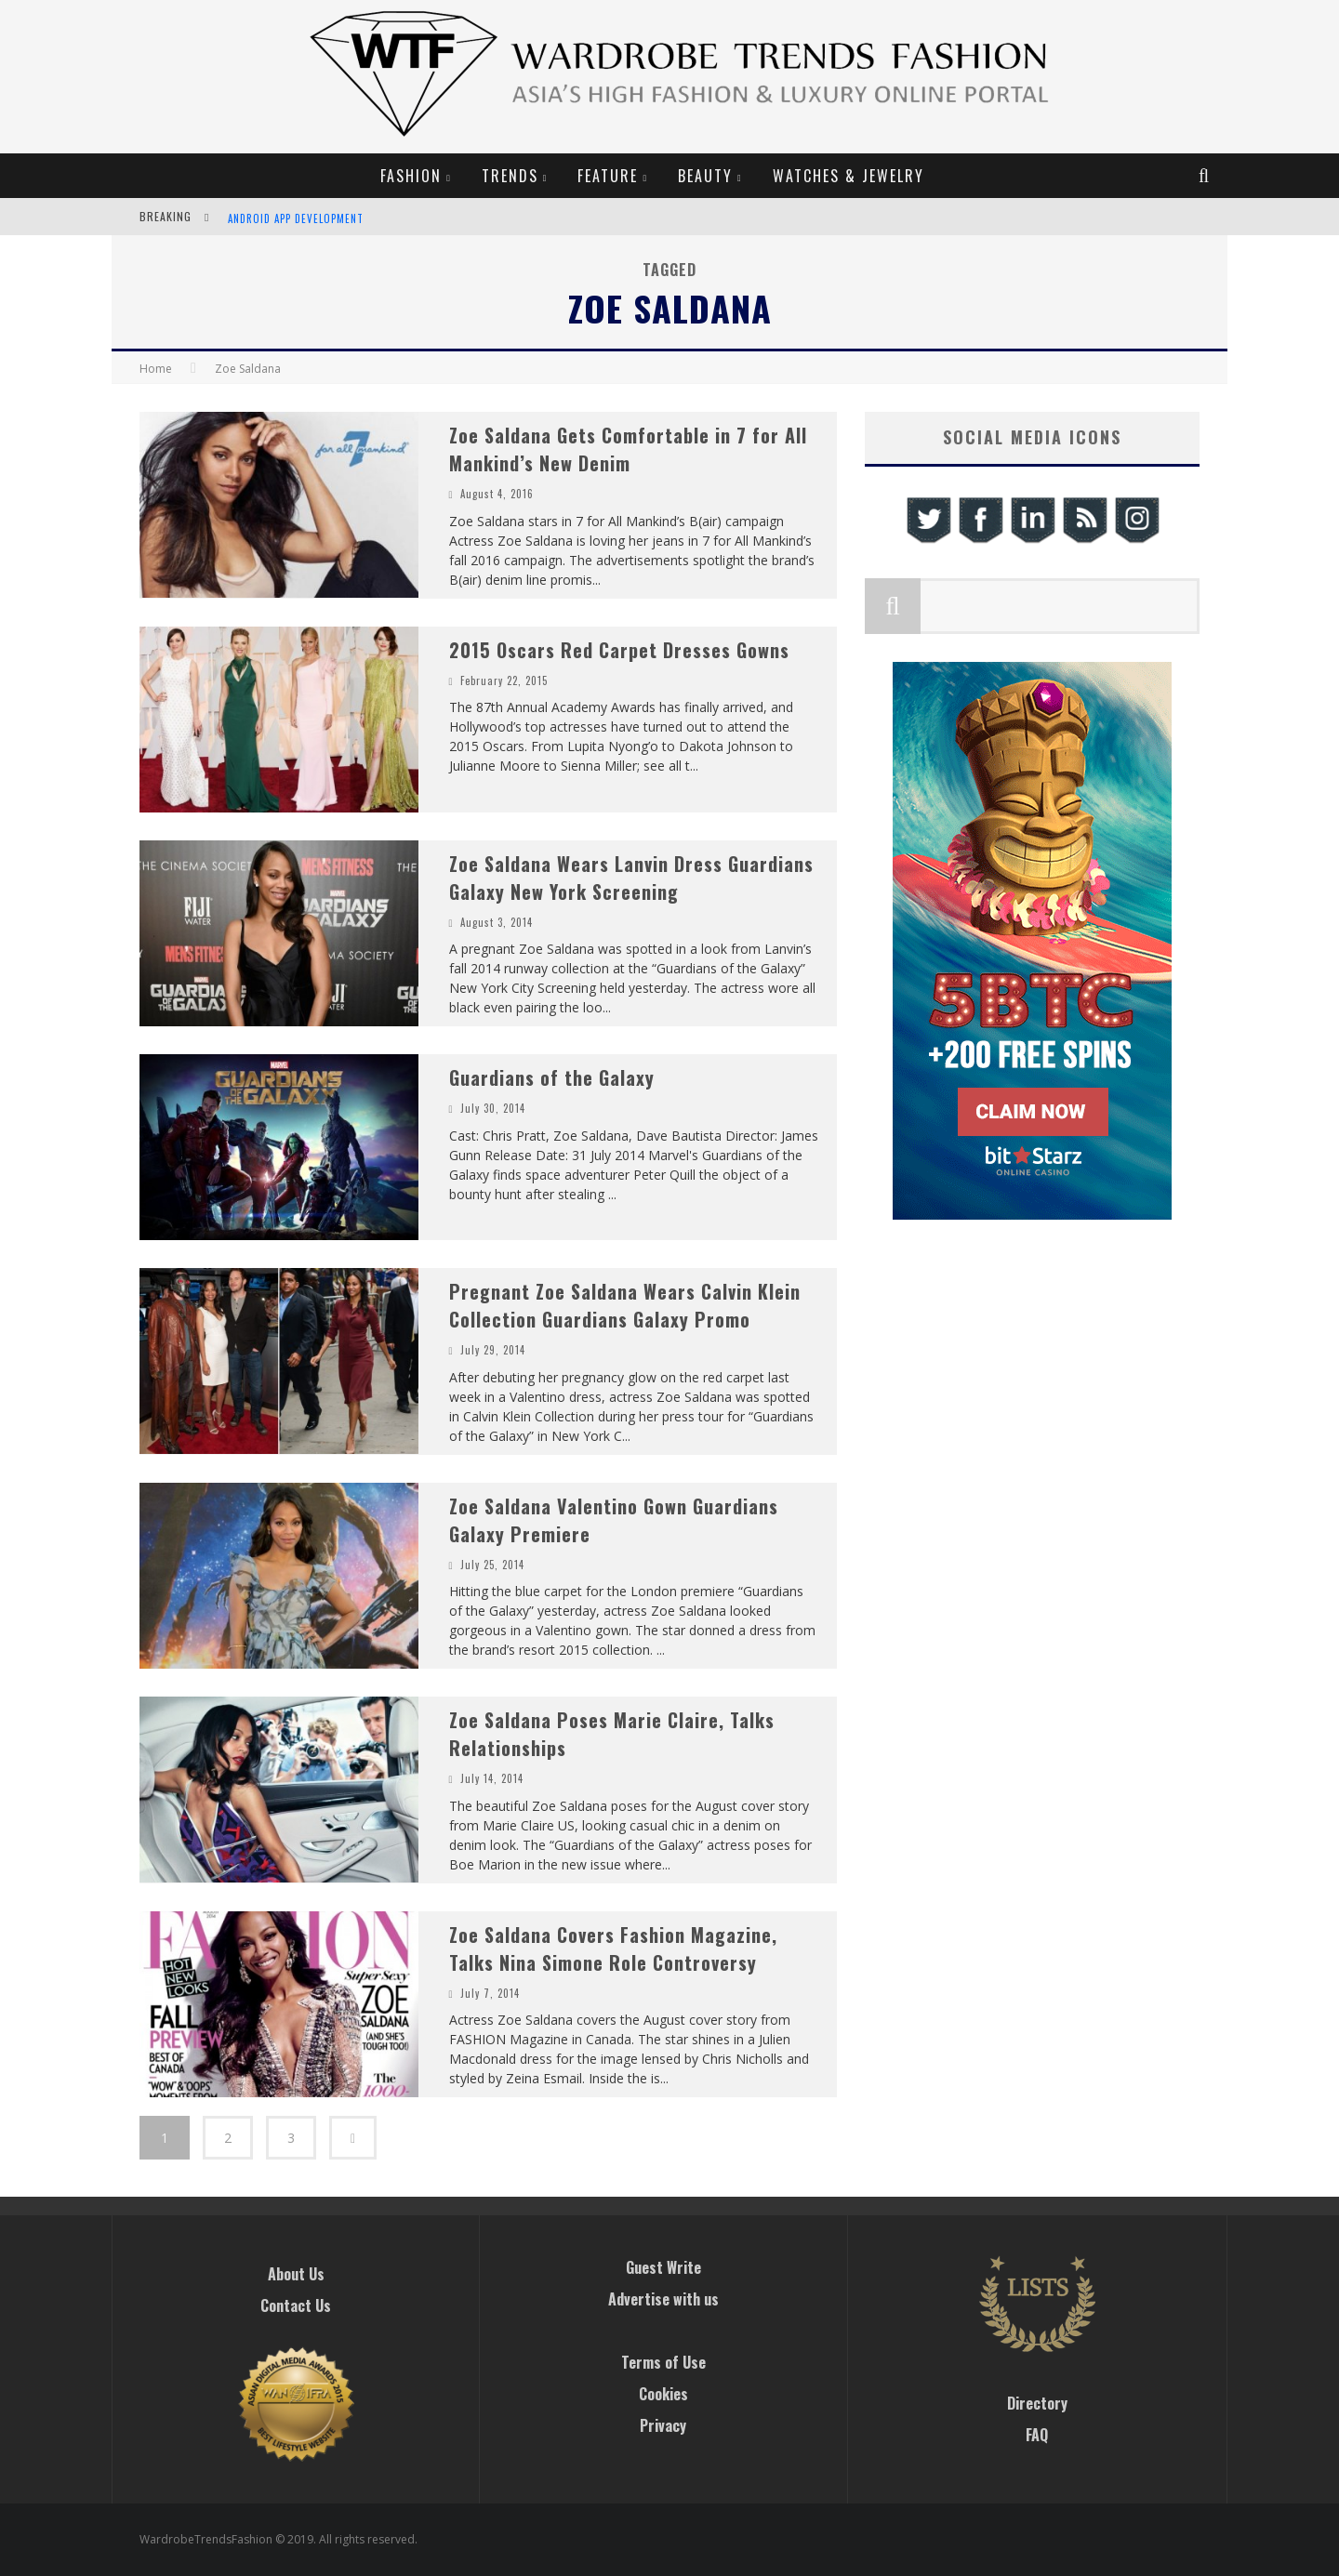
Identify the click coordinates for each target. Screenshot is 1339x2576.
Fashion (411, 176)
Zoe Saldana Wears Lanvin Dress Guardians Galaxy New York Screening (631, 877)
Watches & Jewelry (848, 176)
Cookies (663, 2394)
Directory (1037, 2403)
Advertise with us (663, 2299)
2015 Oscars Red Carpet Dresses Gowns (619, 650)
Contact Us (295, 2305)
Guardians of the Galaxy (552, 1077)
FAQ (1037, 2435)
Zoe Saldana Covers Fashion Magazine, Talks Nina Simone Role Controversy (613, 1948)
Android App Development (296, 218)
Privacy (663, 2425)
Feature (607, 176)
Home (155, 368)
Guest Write (663, 2267)
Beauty (705, 176)
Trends (510, 176)
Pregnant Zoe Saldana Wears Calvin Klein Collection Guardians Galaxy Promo (625, 1305)
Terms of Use (663, 2362)
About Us (296, 2274)
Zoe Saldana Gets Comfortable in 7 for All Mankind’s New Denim (628, 449)
